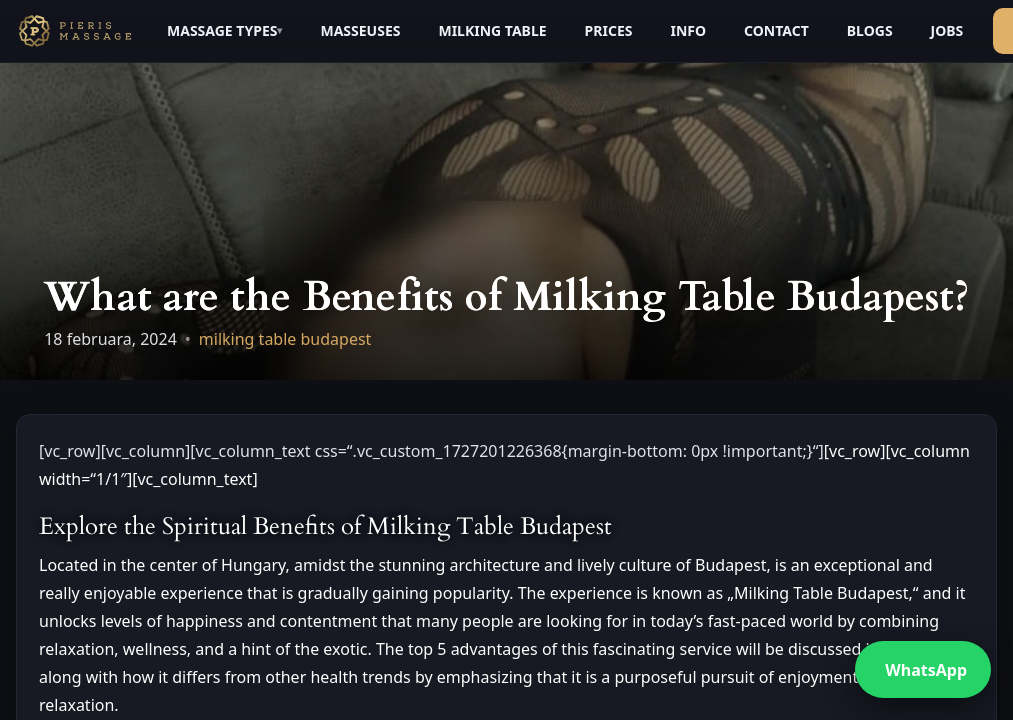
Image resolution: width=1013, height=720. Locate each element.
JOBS (947, 30)
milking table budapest (285, 339)
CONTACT (776, 30)
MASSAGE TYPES (222, 30)
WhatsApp (926, 670)
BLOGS (870, 30)
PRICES (609, 30)
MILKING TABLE (492, 30)
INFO (688, 30)
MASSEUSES (360, 30)
